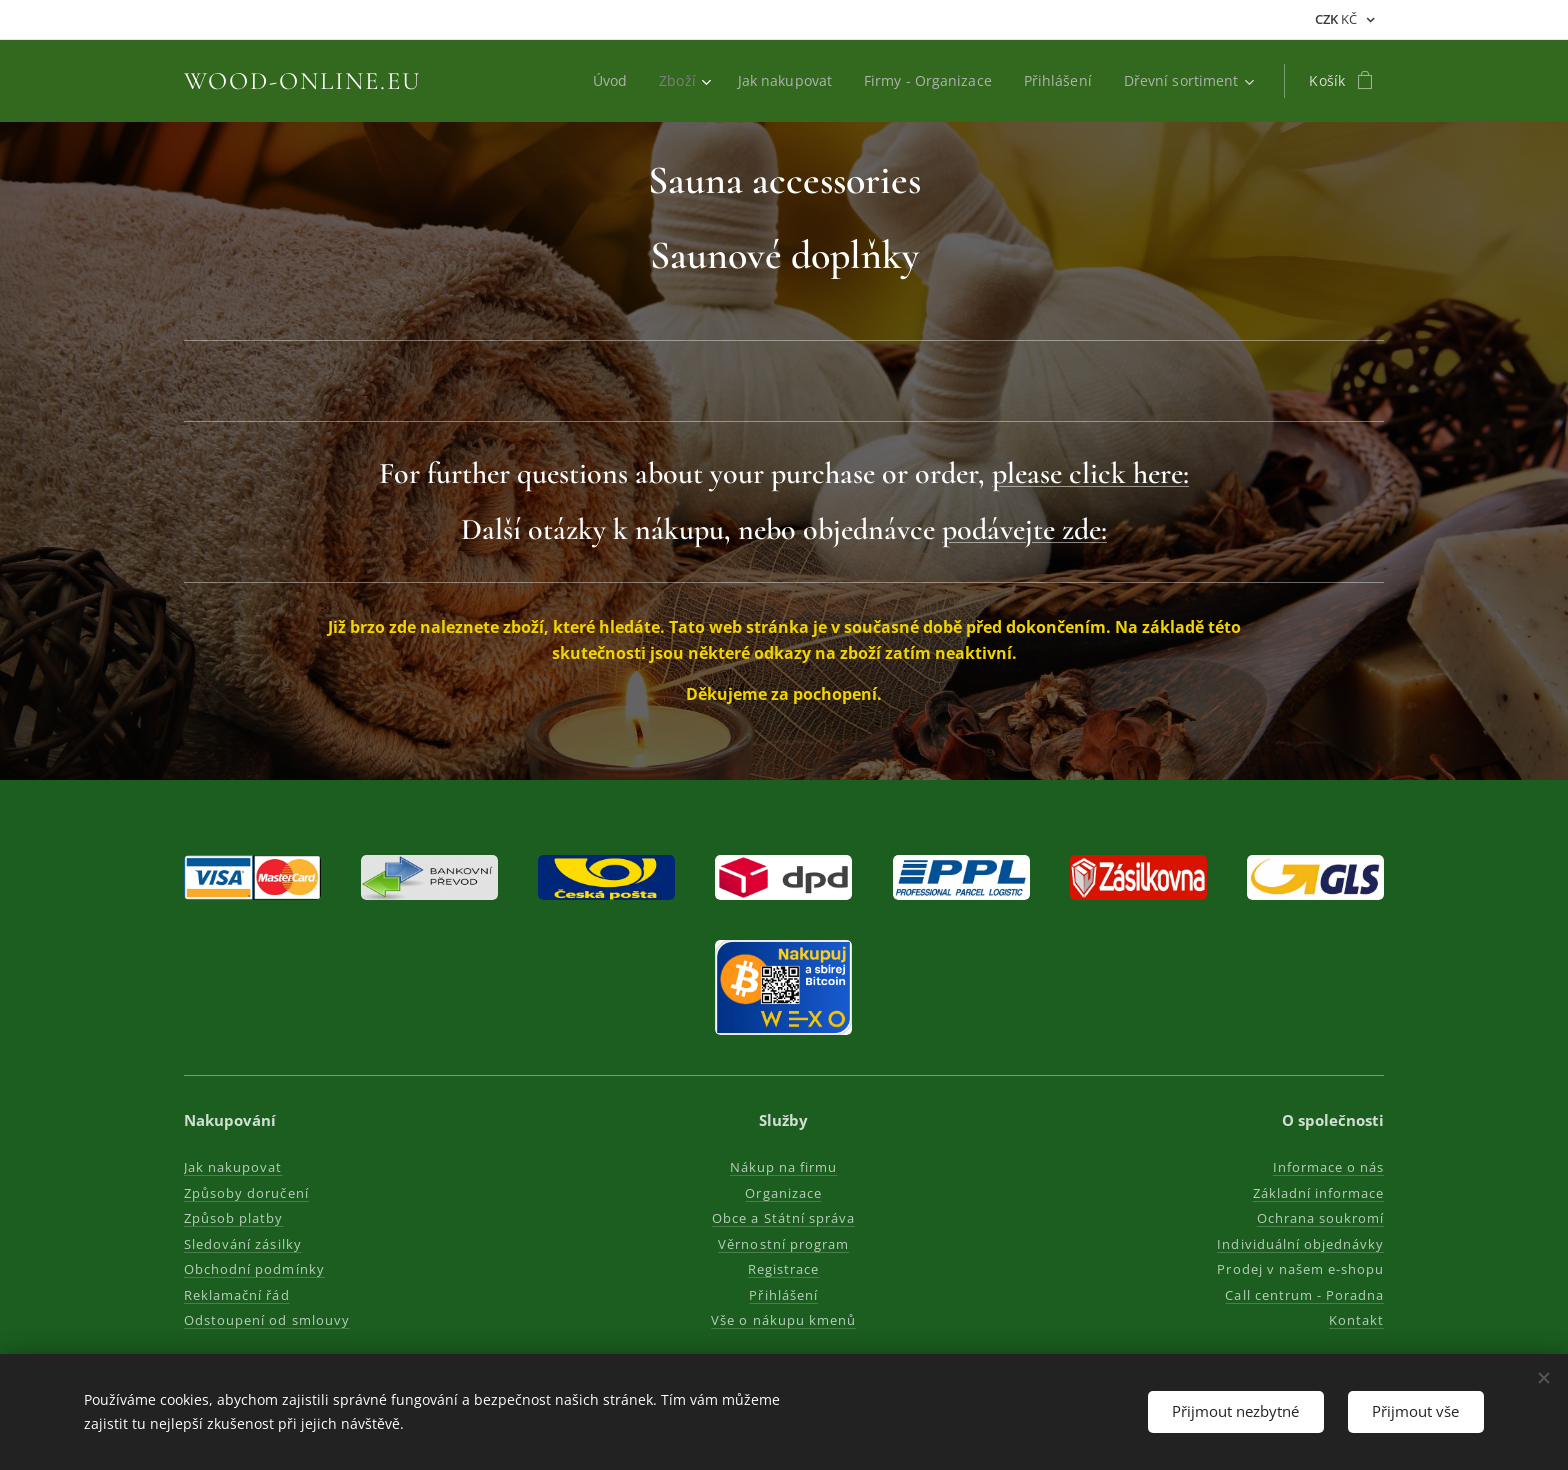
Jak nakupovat (233, 1167)
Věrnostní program (784, 1244)
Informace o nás (1328, 1167)
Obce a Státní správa (784, 1218)
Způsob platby (234, 1218)
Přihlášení (784, 1295)
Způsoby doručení (246, 1193)
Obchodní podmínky (254, 1269)
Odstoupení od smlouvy (267, 1320)
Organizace (784, 1193)
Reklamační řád (237, 1295)
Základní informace (1318, 1193)
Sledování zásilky (243, 1244)
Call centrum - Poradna (1304, 1295)
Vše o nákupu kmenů (784, 1320)
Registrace (783, 1269)
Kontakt (1356, 1320)
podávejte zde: (1024, 529)
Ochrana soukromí (1320, 1218)
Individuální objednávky (1300, 1244)
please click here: (1090, 473)
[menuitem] (604, 81)
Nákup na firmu (784, 1167)
